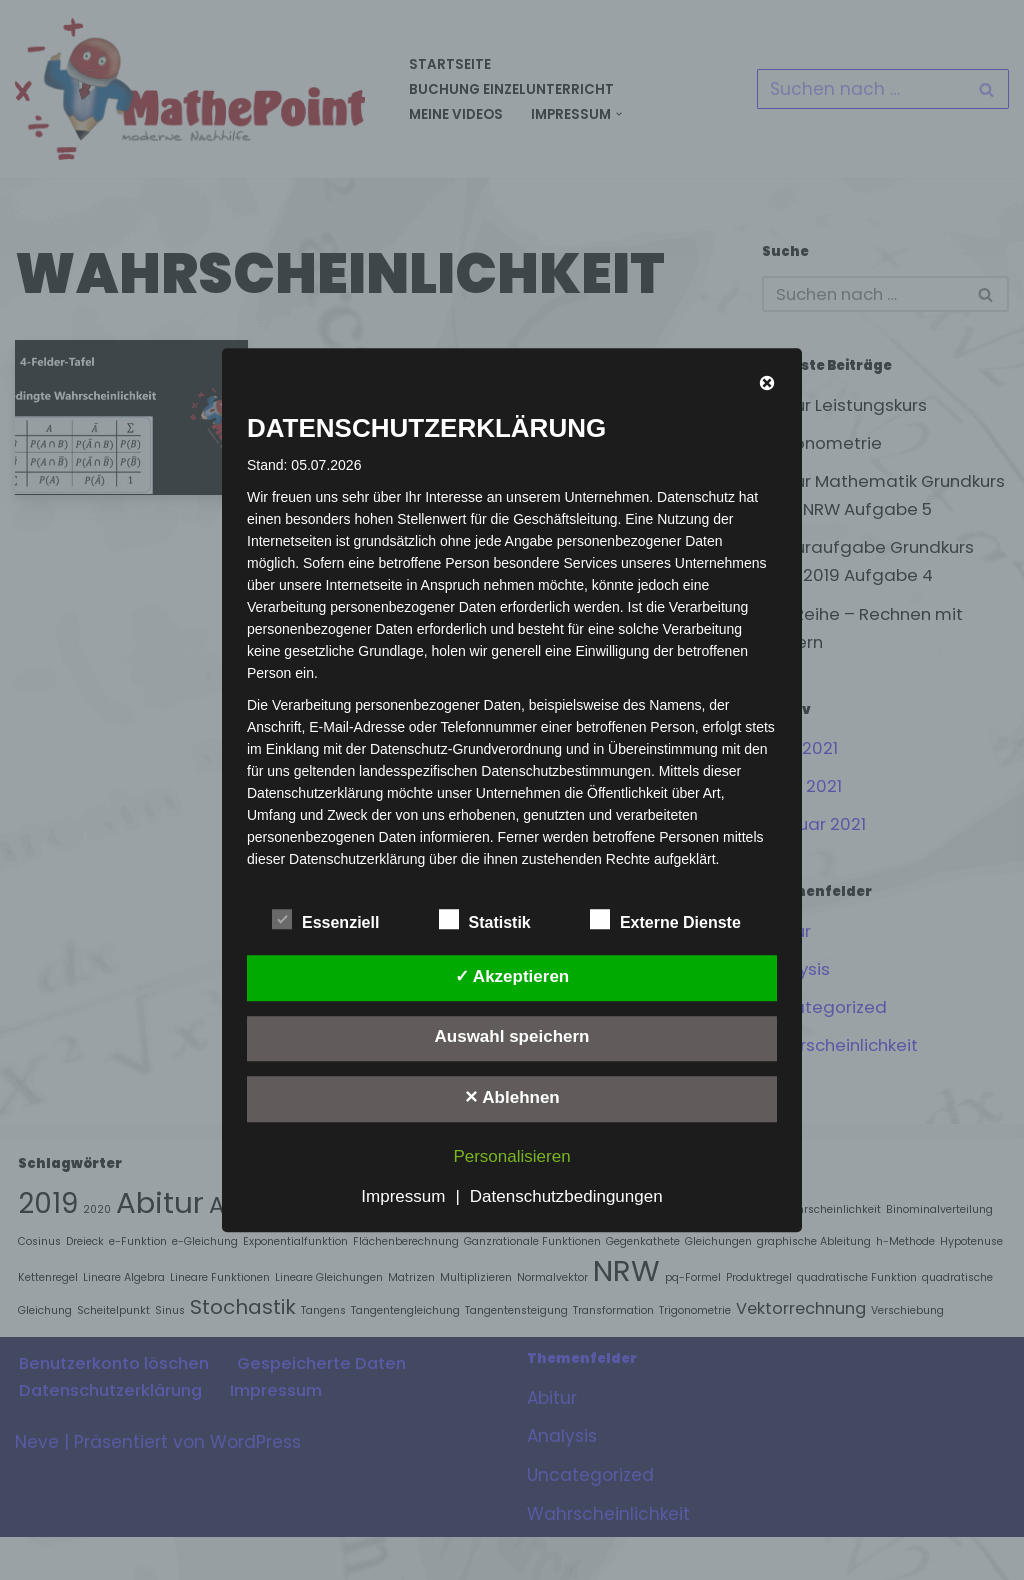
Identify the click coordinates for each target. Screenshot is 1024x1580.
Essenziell (325, 919)
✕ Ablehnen (512, 1097)
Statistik (485, 919)
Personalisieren (511, 1156)
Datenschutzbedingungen (566, 1196)
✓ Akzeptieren (512, 976)
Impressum (403, 1196)
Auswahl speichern (512, 1037)
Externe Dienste (665, 919)
